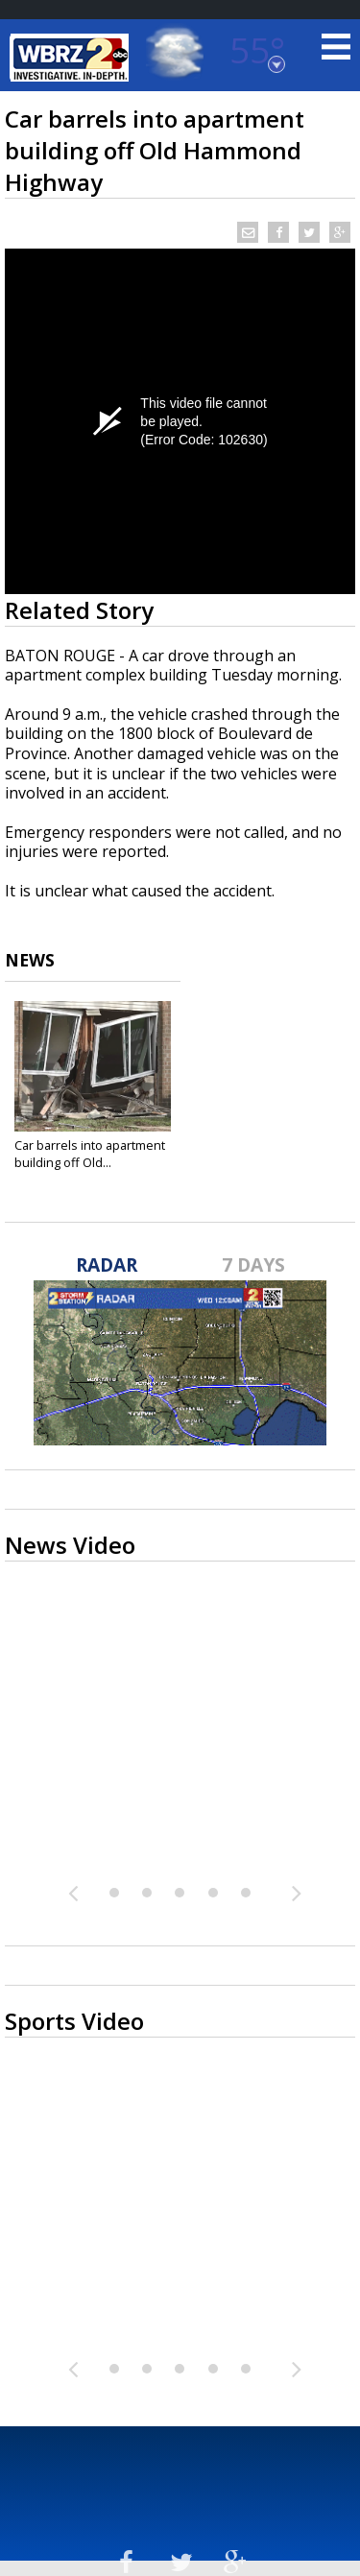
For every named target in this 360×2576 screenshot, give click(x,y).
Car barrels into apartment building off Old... (89, 1153)
